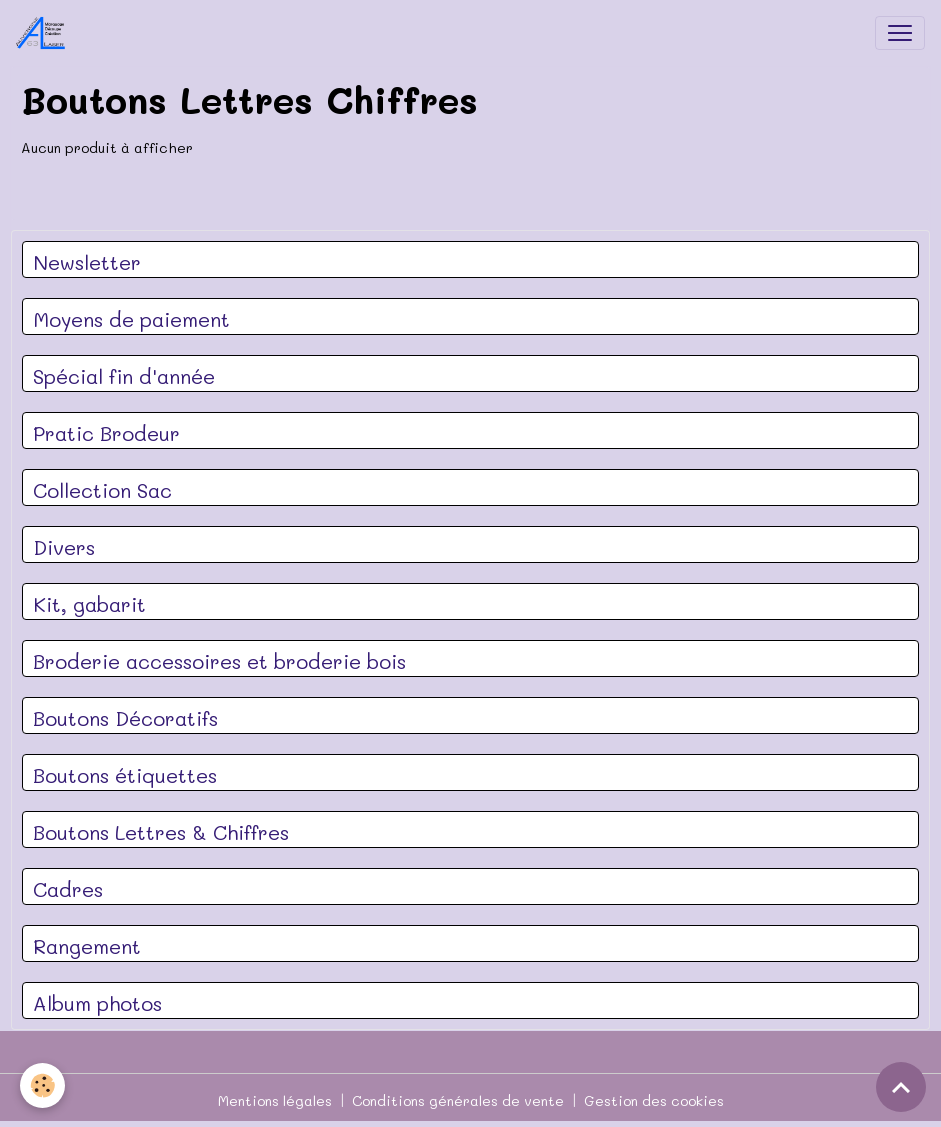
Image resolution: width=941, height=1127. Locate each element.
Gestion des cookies (654, 1100)
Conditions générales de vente (458, 1100)
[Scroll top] (901, 1087)
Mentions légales (275, 1100)
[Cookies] (42, 1085)
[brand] (45, 33)
